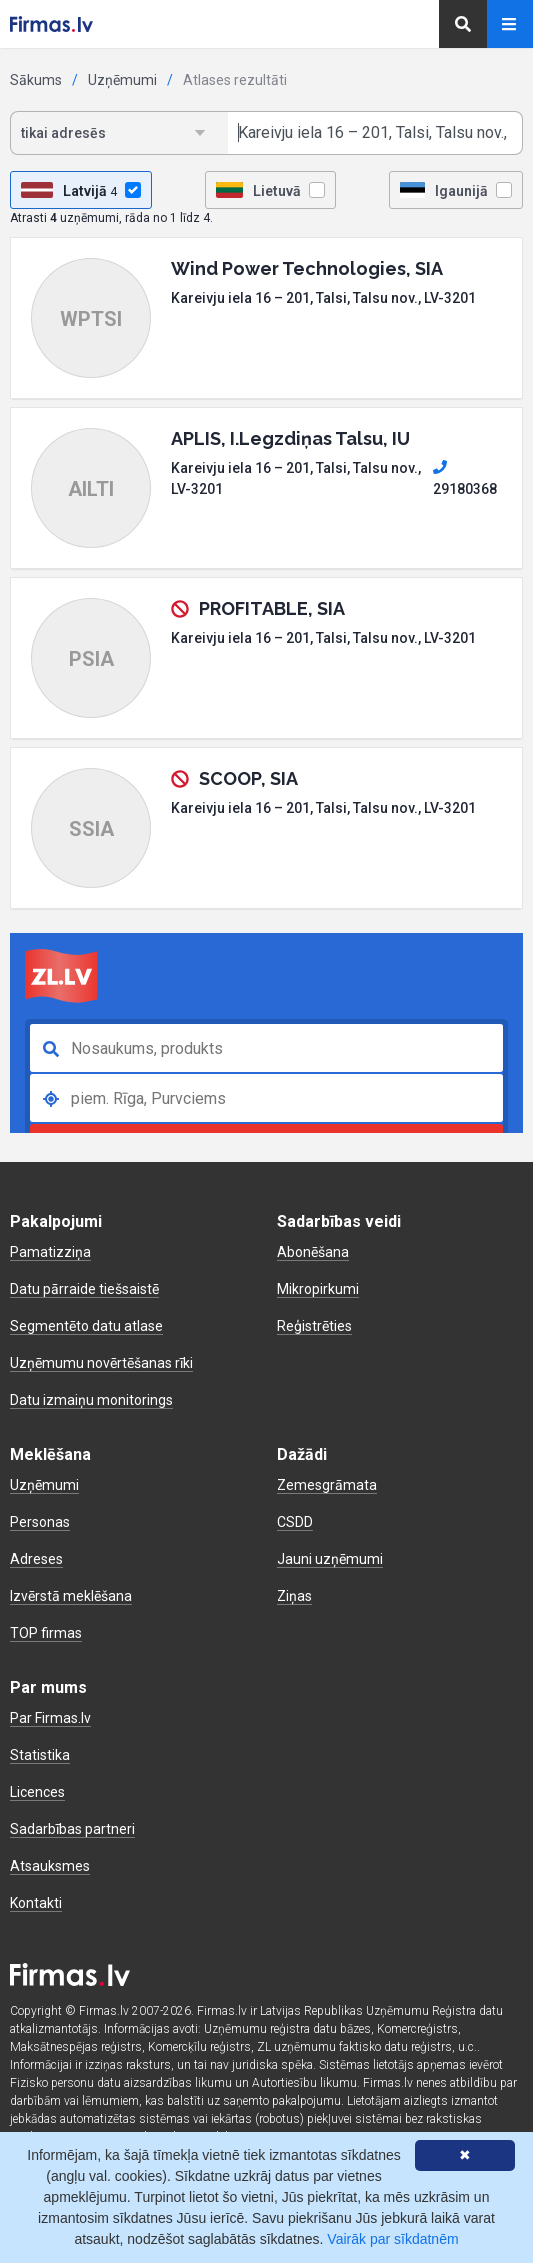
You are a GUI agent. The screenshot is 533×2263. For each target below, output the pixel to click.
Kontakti (36, 1903)
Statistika (40, 1755)
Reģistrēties (314, 1326)
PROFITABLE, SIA (272, 608)
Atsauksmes (50, 1866)
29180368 (465, 478)
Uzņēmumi (122, 80)
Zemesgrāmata (327, 1485)
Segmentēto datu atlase (86, 1326)
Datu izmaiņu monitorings (91, 1400)
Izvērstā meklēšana (71, 1596)
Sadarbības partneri (72, 1829)
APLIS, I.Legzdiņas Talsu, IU (290, 438)
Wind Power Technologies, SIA (307, 268)
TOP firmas (46, 1633)
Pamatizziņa (50, 1252)
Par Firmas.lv (50, 1718)
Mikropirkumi (318, 1289)
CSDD (295, 1522)
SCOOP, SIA (248, 778)
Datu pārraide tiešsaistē (84, 1289)
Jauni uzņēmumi (330, 1559)
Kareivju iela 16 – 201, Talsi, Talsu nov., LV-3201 (323, 298)
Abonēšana (313, 1252)
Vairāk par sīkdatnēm (392, 2239)
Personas (40, 1522)
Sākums (36, 80)
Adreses (36, 1559)
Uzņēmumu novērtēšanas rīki (101, 1363)
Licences (37, 1792)
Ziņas (294, 1596)
